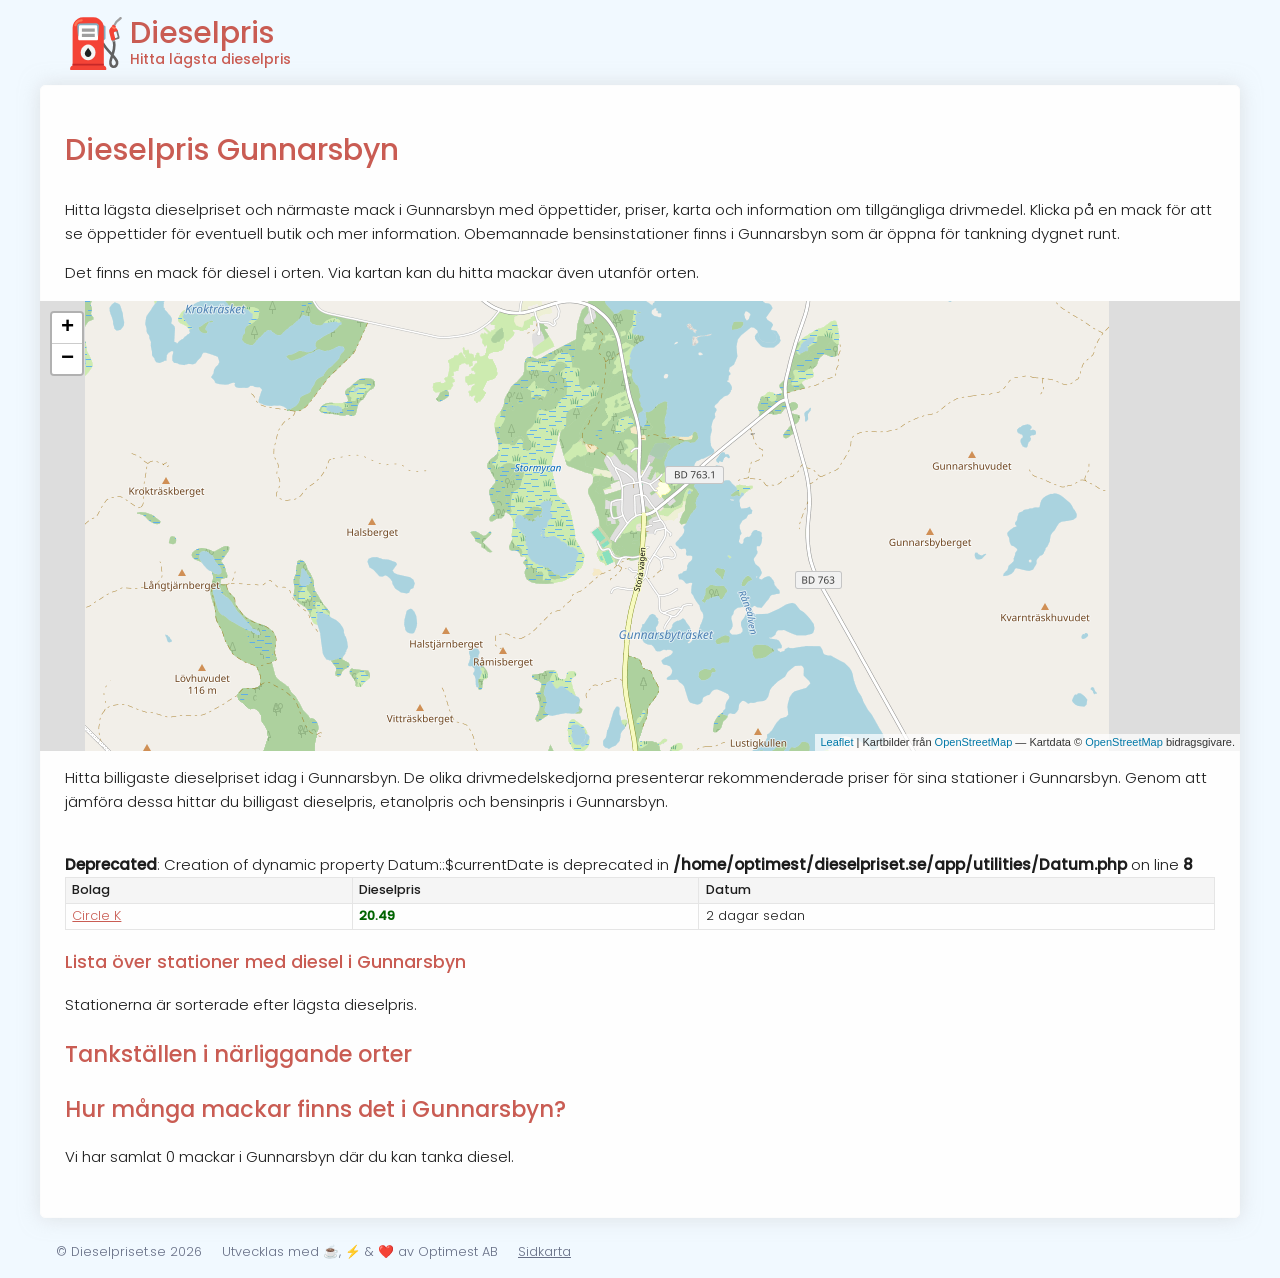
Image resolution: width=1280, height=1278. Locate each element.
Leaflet (836, 742)
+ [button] (67, 328)
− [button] (67, 359)
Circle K (96, 915)
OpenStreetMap (974, 742)
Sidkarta (544, 1251)
